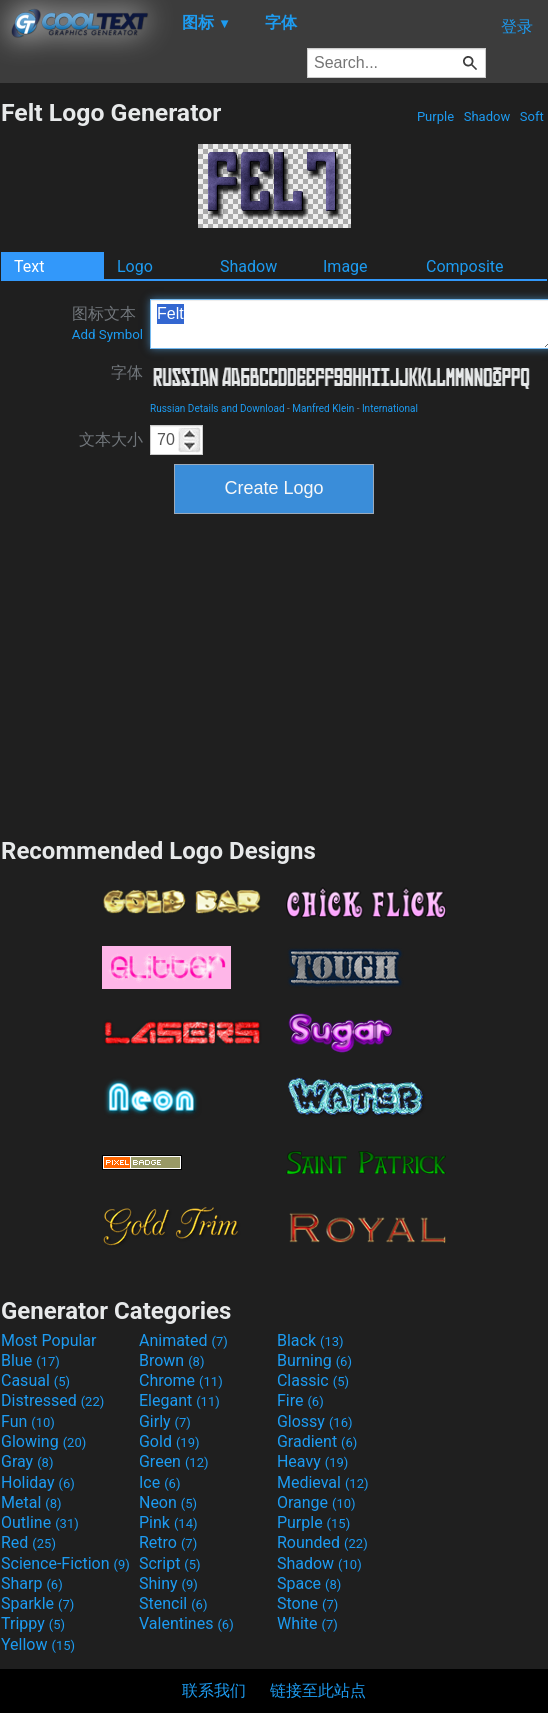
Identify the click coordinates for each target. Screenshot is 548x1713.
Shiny (168, 1583)
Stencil (173, 1603)
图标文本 (107, 323)
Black (310, 1340)
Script (170, 1563)
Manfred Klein (323, 408)
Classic (313, 1380)
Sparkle (37, 1603)
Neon (168, 1502)
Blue (30, 1360)
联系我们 (214, 1690)
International (390, 408)
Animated (183, 1340)
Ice (159, 1482)
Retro (168, 1542)
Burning (314, 1360)
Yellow (38, 1644)
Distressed (52, 1400)
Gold (169, 1441)
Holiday (38, 1482)
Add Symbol (107, 334)
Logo (135, 266)
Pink (168, 1522)
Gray (27, 1461)
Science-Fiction (65, 1563)
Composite (465, 266)
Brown (171, 1360)
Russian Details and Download (217, 408)
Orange (316, 1502)
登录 (517, 26)
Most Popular (49, 1340)
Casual (35, 1380)
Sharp (32, 1583)
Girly (165, 1421)
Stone (307, 1603)
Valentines (186, 1623)
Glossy (315, 1421)
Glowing (43, 1441)
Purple (436, 116)
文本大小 (111, 439)
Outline (40, 1522)
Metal (31, 1502)
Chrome (181, 1380)
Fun (28, 1421)
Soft (532, 116)
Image (345, 266)
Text (29, 266)
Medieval (323, 1482)
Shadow (486, 116)
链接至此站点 (318, 1690)
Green (174, 1461)
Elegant (179, 1400)
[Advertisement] (274, 673)
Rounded (322, 1542)
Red (28, 1542)
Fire (300, 1400)
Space (309, 1583)
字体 (127, 372)
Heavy (312, 1461)
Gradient (317, 1441)
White (307, 1623)
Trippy (33, 1623)
